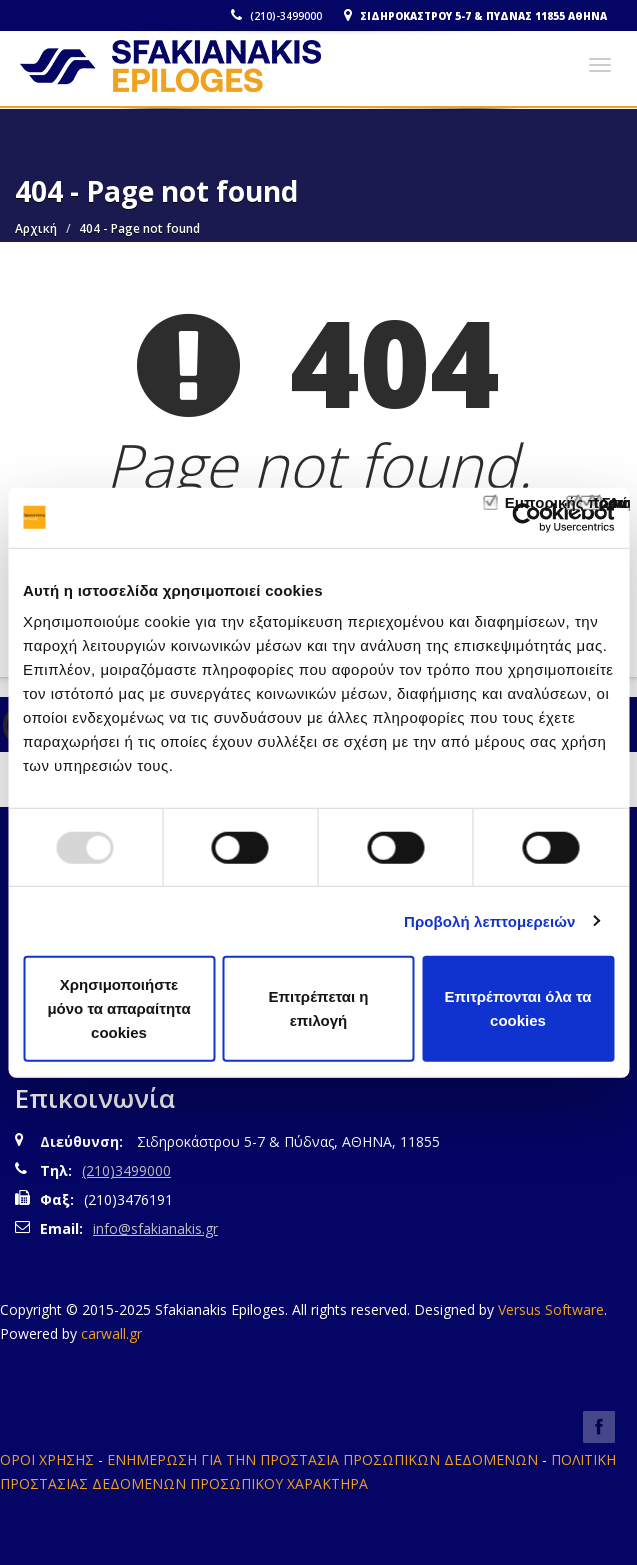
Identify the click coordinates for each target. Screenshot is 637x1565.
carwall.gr (111, 1333)
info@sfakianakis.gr (155, 1228)
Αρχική (36, 228)
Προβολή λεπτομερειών (490, 920)
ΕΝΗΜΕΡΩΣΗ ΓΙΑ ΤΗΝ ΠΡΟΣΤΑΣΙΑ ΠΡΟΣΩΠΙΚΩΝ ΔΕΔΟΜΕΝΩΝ (322, 1459)
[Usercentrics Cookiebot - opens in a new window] (526, 517)
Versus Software (551, 1309)
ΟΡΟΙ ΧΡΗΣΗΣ (47, 1459)
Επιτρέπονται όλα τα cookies (517, 1008)
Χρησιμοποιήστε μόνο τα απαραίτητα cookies (118, 1008)
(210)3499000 (126, 1170)
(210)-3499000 (276, 16)
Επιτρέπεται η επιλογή (319, 1008)
